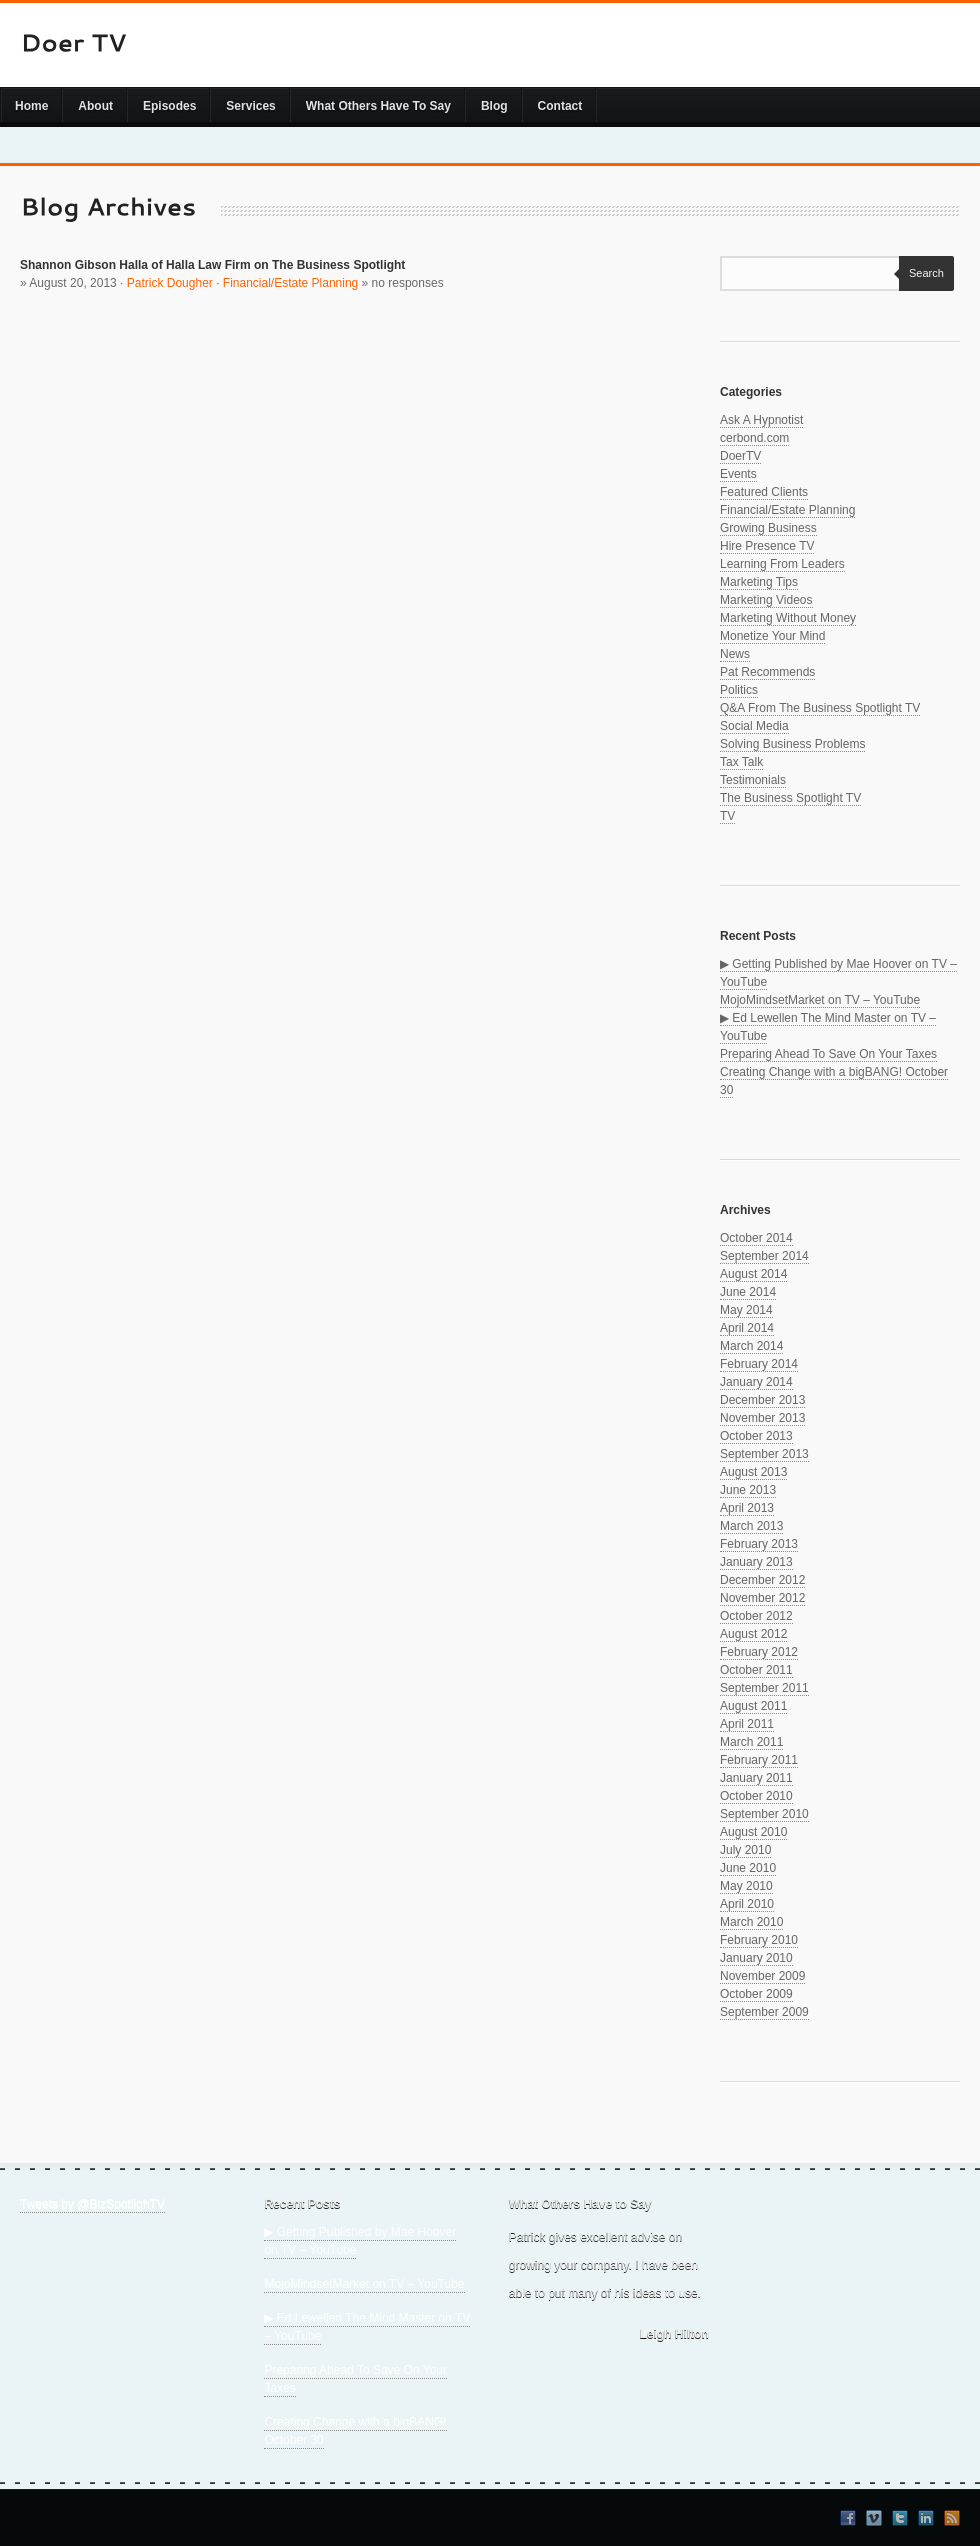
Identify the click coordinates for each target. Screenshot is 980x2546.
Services (250, 106)
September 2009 (764, 2012)
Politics (739, 690)
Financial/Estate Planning (290, 283)
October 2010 (756, 1796)
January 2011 (756, 1778)
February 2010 (759, 1940)
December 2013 (762, 1400)
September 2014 (764, 1256)
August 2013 (753, 1472)
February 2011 (759, 1760)
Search (921, 273)
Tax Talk (741, 762)
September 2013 (764, 1454)
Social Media (754, 726)
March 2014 (751, 1346)
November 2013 (762, 1418)
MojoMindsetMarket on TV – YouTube (820, 1000)
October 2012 (756, 1616)
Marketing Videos (766, 600)
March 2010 (751, 1922)
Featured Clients (764, 492)
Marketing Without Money (788, 618)
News (735, 654)
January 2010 (756, 1958)
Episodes (169, 106)
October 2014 (756, 1238)
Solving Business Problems (792, 744)
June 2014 (748, 1292)
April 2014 (747, 1328)
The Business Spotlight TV (790, 798)
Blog (494, 106)
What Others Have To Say (378, 106)
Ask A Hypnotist (761, 420)
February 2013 (759, 1544)
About (95, 106)
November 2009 (762, 1976)
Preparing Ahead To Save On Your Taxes (828, 1054)
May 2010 (746, 1886)
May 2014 (746, 1310)
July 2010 (745, 1850)
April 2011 (747, 1724)
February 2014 (759, 1364)
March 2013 (751, 1526)
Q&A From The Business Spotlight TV (820, 708)
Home (31, 106)
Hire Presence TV (767, 546)
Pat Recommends (767, 672)
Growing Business (768, 528)
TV (727, 816)
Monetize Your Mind (772, 636)
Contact (560, 106)
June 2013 (748, 1490)
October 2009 (756, 1994)
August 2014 (753, 1274)
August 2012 (753, 1634)
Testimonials (753, 780)
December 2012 (762, 1580)
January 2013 (756, 1562)
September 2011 (764, 1688)
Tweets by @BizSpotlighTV (92, 2204)
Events (738, 474)
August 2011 (753, 1706)
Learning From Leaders (782, 564)
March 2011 (751, 1742)
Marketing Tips (759, 582)
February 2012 (759, 1652)
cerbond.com (754, 438)
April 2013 (747, 1508)
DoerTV (740, 456)
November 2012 (762, 1598)
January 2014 (756, 1382)
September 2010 (764, 1814)
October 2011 (756, 1670)
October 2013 (756, 1436)
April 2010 (747, 1904)
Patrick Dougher (170, 283)
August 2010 (753, 1832)
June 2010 (748, 1868)
